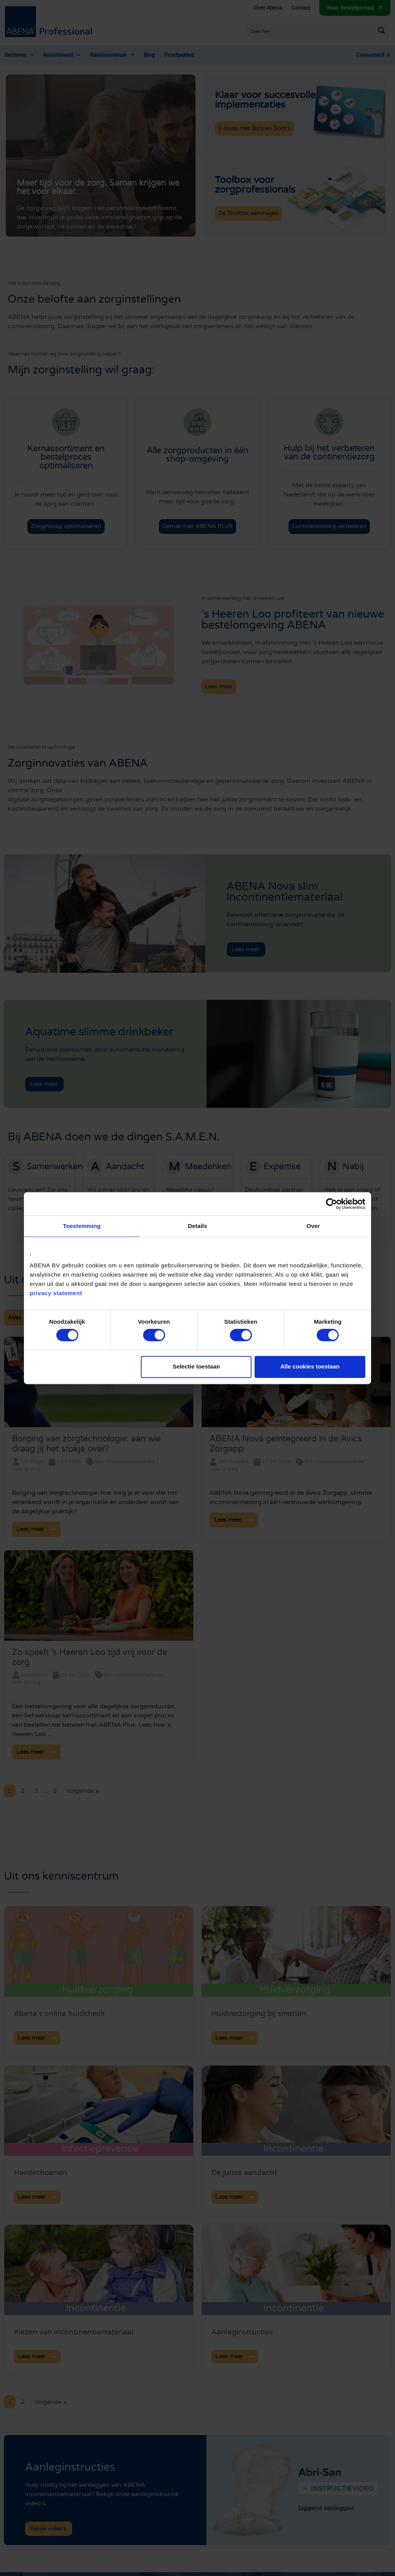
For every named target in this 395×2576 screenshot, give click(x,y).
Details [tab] (197, 1226)
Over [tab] (313, 1226)
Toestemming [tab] (82, 1226)
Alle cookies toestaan (309, 1366)
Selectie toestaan (196, 1366)
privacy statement (56, 1293)
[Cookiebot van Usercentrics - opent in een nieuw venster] (331, 1203)
